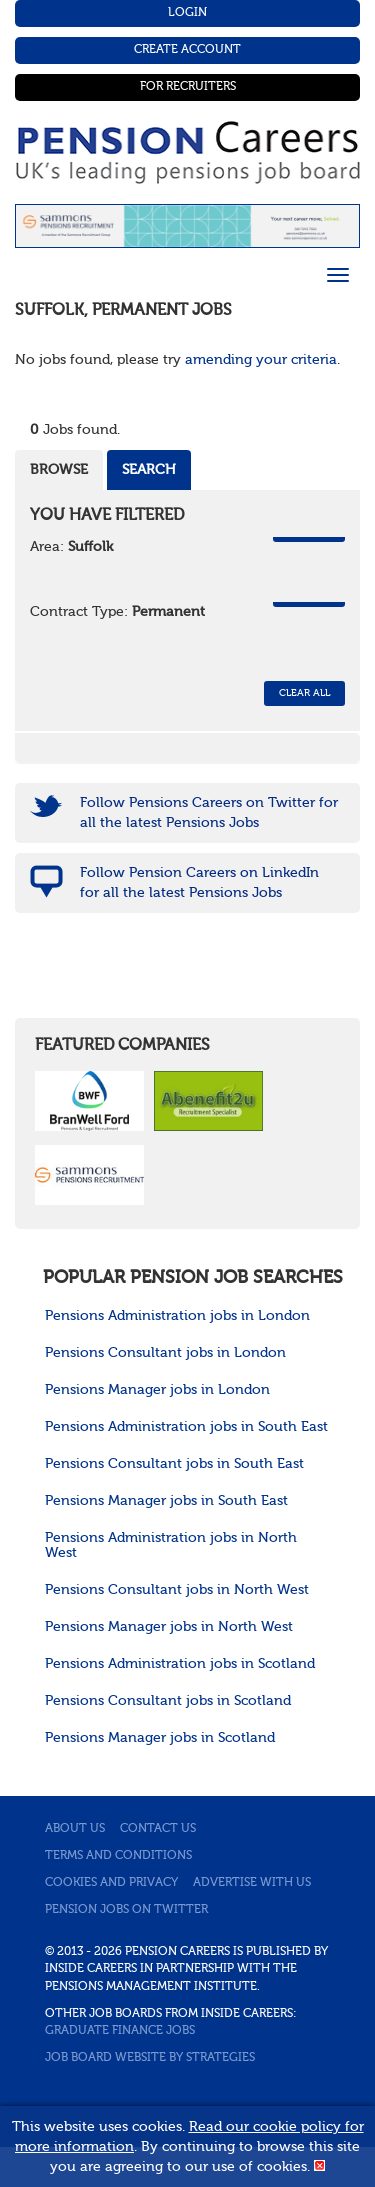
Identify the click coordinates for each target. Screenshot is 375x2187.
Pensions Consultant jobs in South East (174, 1464)
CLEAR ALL (304, 693)
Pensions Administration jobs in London (177, 1316)
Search (149, 470)
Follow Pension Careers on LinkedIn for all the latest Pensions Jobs (199, 883)
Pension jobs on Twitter (126, 1910)
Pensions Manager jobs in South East (166, 1501)
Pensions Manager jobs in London (157, 1390)
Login (187, 13)
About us (75, 1829)
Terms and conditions (118, 1856)
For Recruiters (188, 87)
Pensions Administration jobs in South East (186, 1427)
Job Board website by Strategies (150, 2058)
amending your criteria (261, 360)
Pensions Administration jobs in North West (171, 1545)
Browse (59, 470)
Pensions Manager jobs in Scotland (160, 1738)
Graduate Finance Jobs (120, 2031)
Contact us (158, 1829)
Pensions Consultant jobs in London (165, 1353)
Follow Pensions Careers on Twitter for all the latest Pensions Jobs (209, 813)
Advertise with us (252, 1883)
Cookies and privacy (111, 1883)
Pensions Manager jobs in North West (169, 1627)
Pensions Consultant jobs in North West (177, 1590)
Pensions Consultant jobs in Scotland (168, 1701)
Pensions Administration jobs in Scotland (180, 1664)
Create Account (187, 50)
